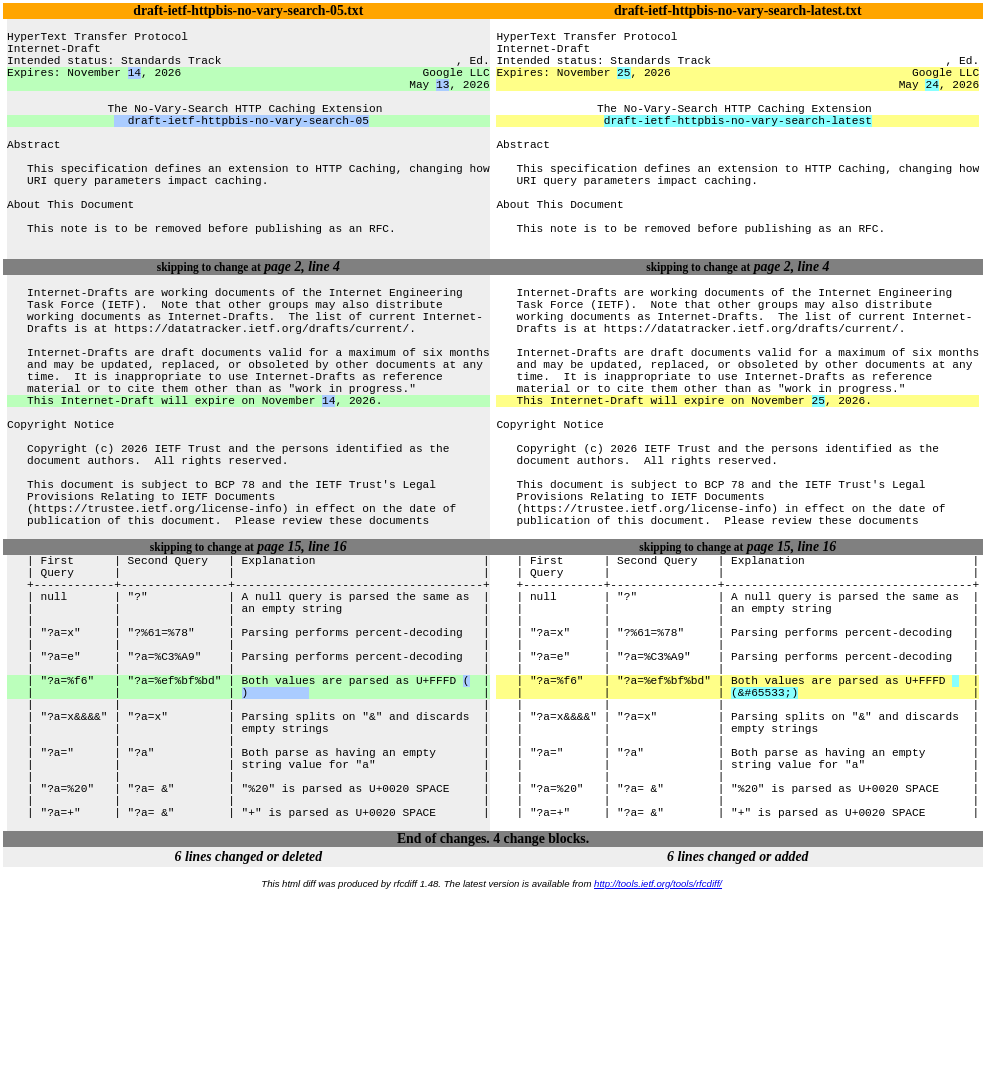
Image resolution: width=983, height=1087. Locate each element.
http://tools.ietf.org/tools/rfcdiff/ (658, 1078)
